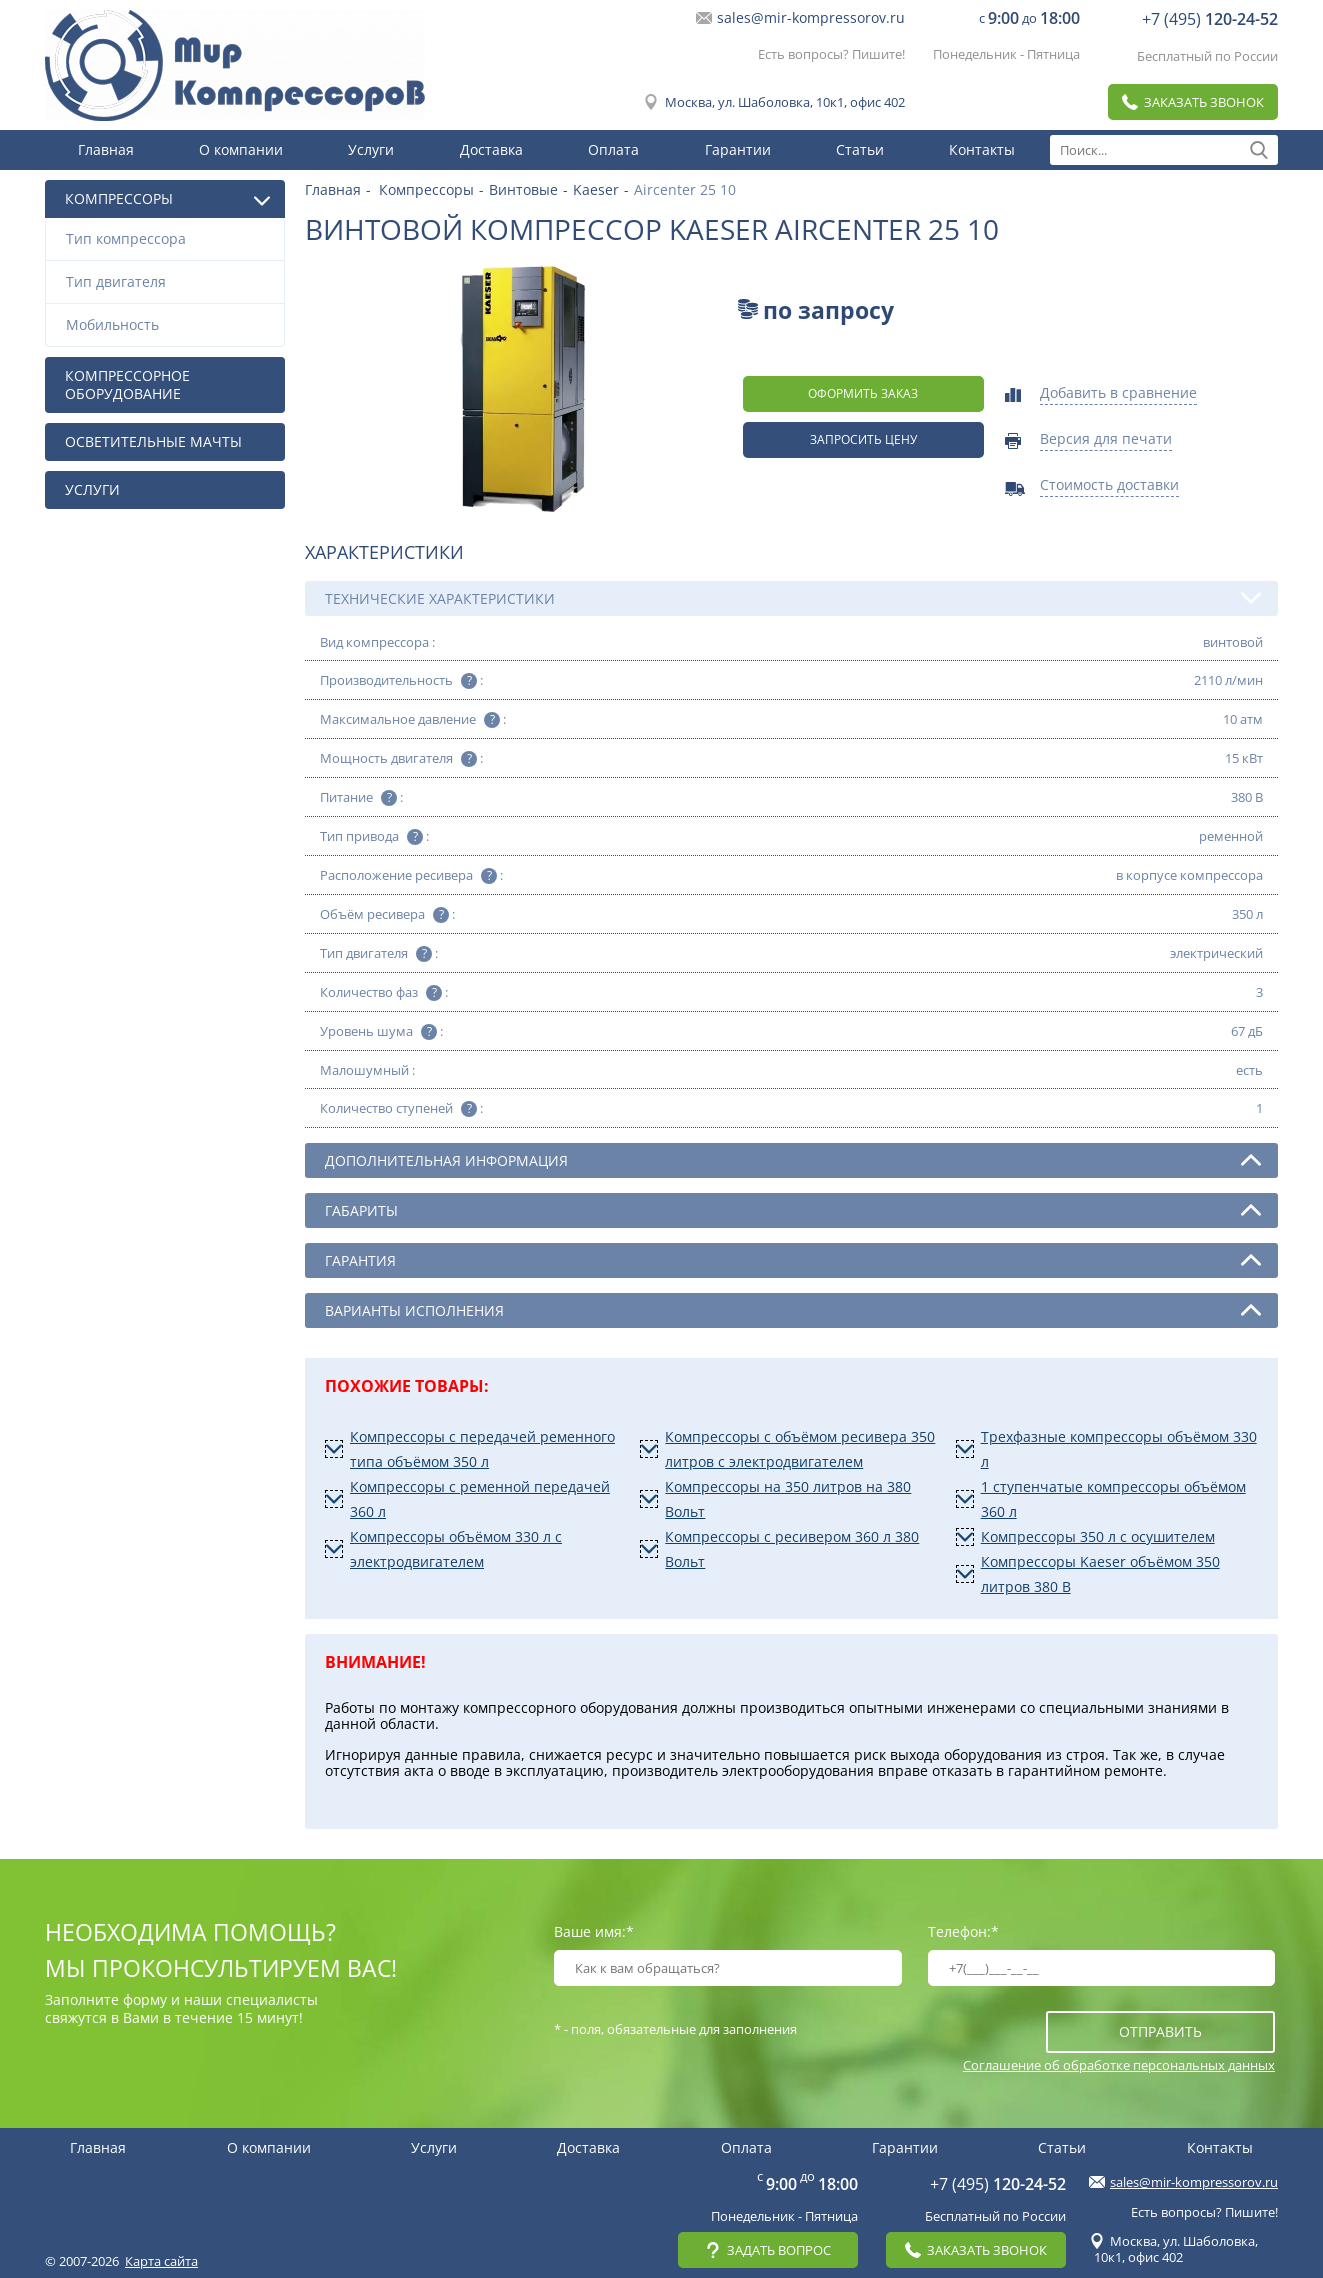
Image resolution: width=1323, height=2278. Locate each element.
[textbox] (1164, 150)
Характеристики (384, 552)
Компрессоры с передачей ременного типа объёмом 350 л (482, 1449)
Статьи (860, 149)
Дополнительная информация (793, 1160)
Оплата (613, 149)
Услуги (371, 149)
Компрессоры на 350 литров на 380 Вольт (788, 1499)
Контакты (982, 149)
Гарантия (793, 1260)
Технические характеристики (793, 598)
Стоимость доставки (1109, 486)
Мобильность (170, 324)
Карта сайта (161, 2261)
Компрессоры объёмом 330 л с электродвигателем (456, 1549)
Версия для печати (1106, 440)
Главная (106, 149)
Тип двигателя (170, 281)
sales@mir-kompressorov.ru (811, 18)
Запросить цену (863, 439)
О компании (241, 149)
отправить (1160, 2031)
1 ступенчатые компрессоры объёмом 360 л (1113, 1499)
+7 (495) (1210, 19)
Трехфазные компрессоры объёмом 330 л (1119, 1449)
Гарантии (738, 149)
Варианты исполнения (793, 1310)
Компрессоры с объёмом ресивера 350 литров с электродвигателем (800, 1449)
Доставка (491, 149)
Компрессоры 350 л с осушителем (1098, 1536)
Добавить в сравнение (1118, 394)
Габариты (793, 1210)
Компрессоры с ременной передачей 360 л (480, 1499)
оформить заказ (863, 393)
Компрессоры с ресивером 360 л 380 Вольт (792, 1549)
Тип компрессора (170, 238)
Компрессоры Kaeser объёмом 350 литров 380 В (1100, 1574)
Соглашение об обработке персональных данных (1119, 2064)
